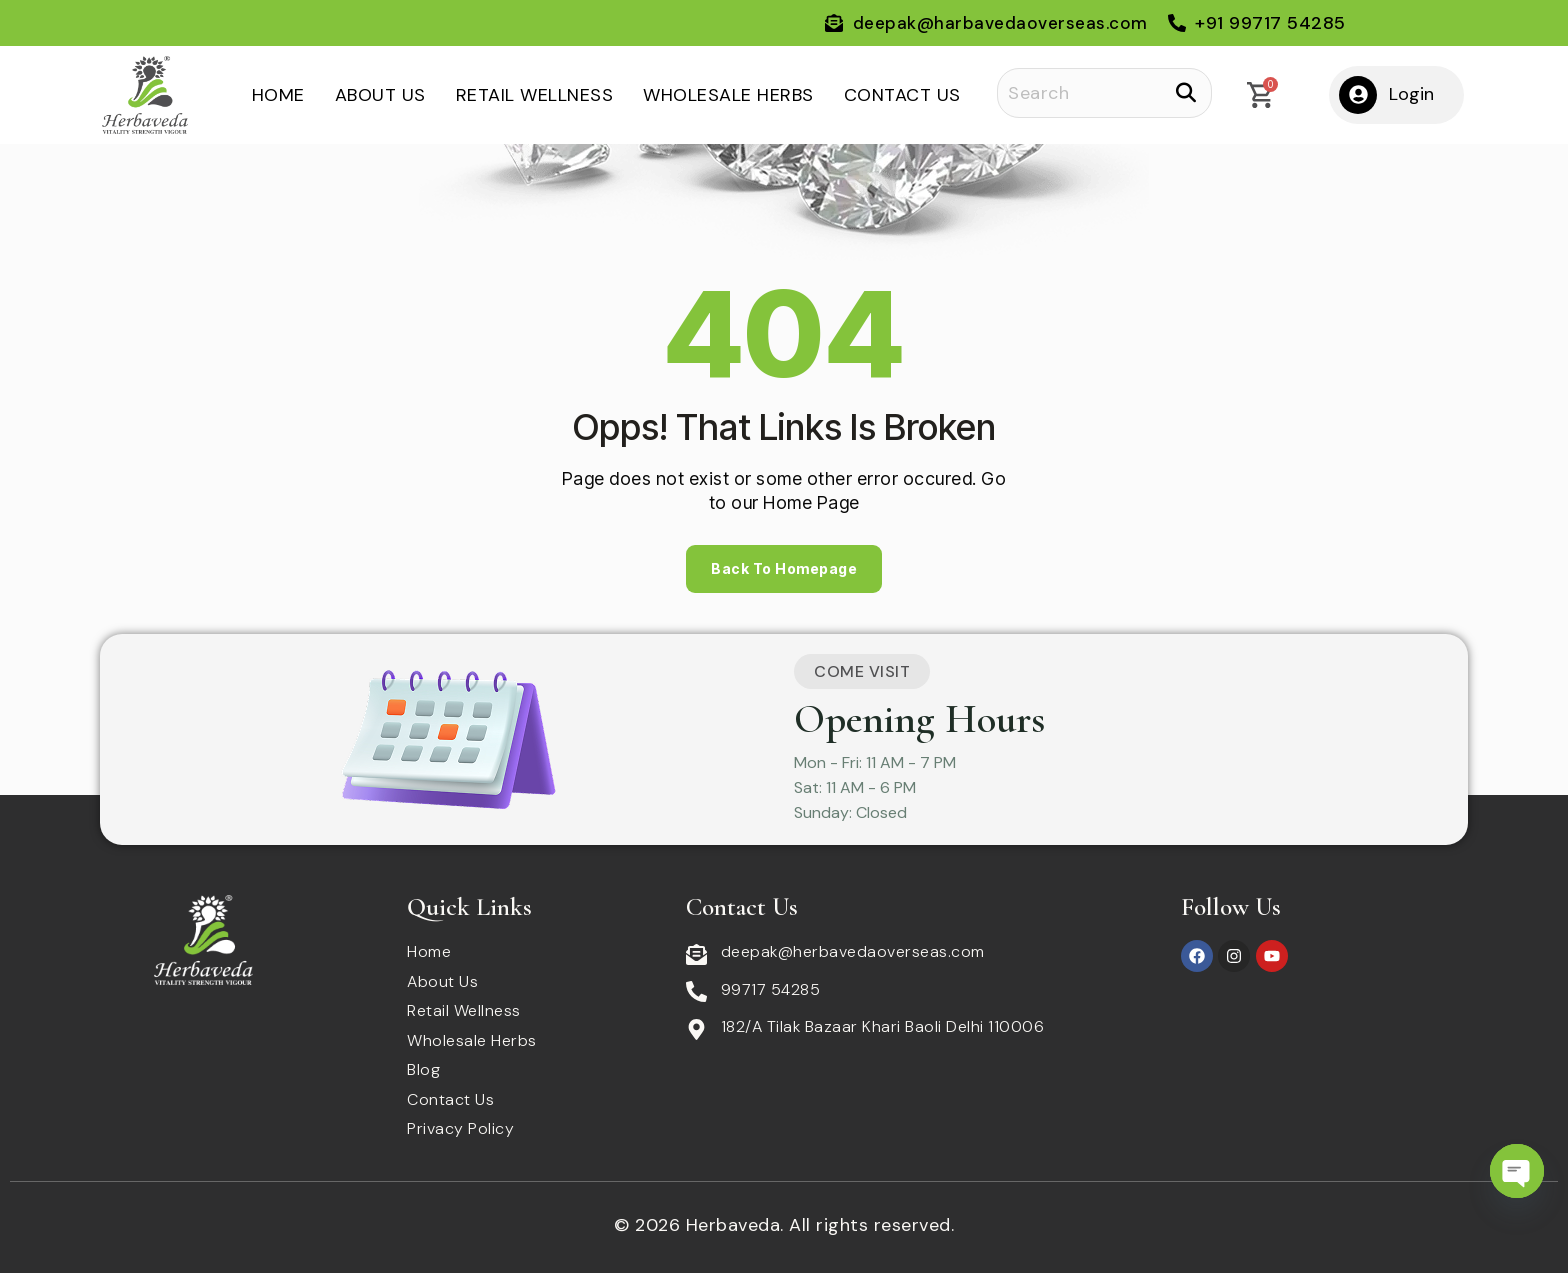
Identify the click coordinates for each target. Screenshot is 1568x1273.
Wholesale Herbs (728, 95)
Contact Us (902, 95)
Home (278, 95)
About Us (380, 95)
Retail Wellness (535, 95)
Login (1411, 94)
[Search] (1104, 93)
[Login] (1358, 95)
